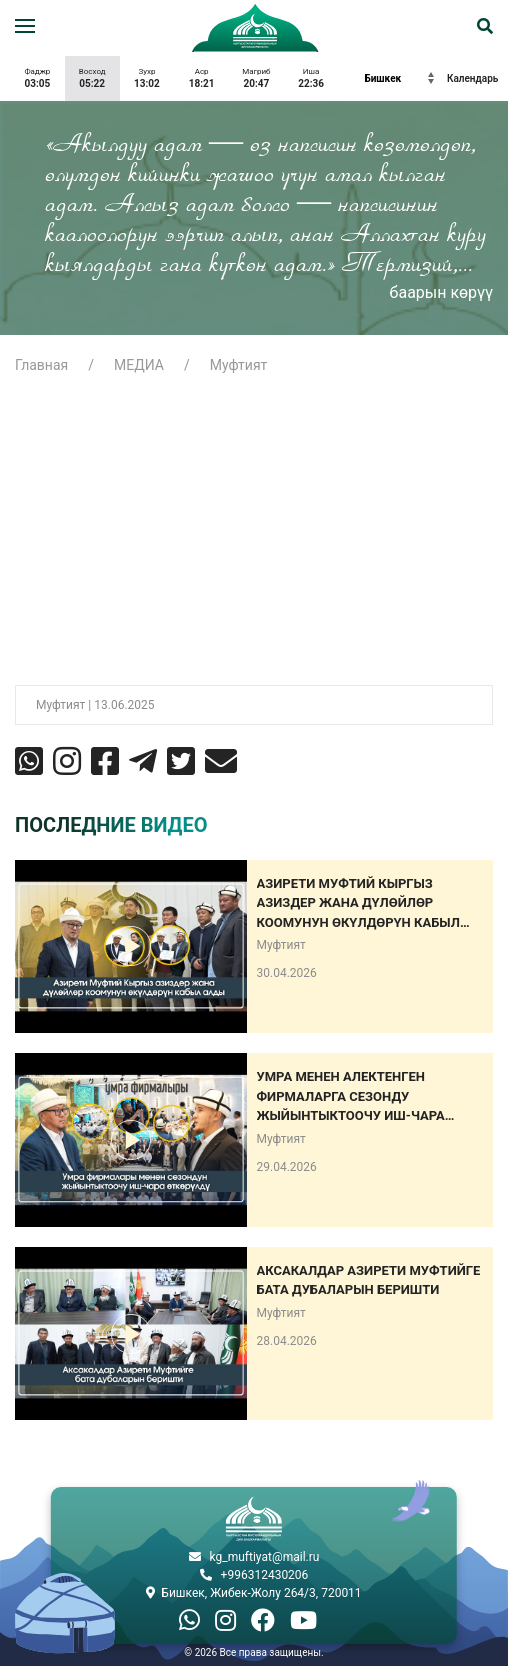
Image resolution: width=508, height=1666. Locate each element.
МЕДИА (139, 365)
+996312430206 (265, 1575)
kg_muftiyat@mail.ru (265, 1557)
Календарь (472, 78)
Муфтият (239, 365)
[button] (25, 26)
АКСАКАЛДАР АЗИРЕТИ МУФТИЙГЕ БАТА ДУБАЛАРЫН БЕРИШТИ (369, 1280)
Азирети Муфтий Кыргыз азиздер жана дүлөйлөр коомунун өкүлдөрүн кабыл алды (358, 904)
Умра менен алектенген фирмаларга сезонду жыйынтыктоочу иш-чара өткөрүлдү (351, 1097)
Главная (41, 365)
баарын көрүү (441, 292)
